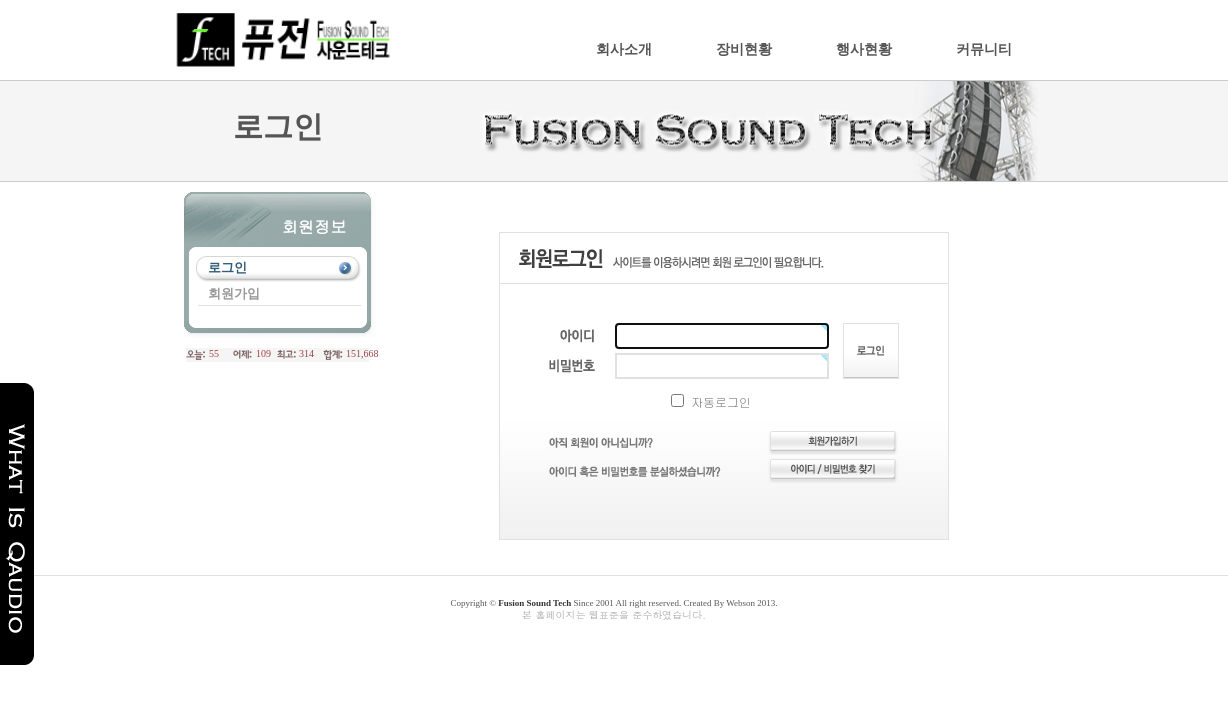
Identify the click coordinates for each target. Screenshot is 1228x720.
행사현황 (864, 49)
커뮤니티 (984, 49)
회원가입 (234, 293)
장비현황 (744, 49)
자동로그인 (711, 401)
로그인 (227, 267)
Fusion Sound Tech (534, 603)
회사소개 (624, 49)
